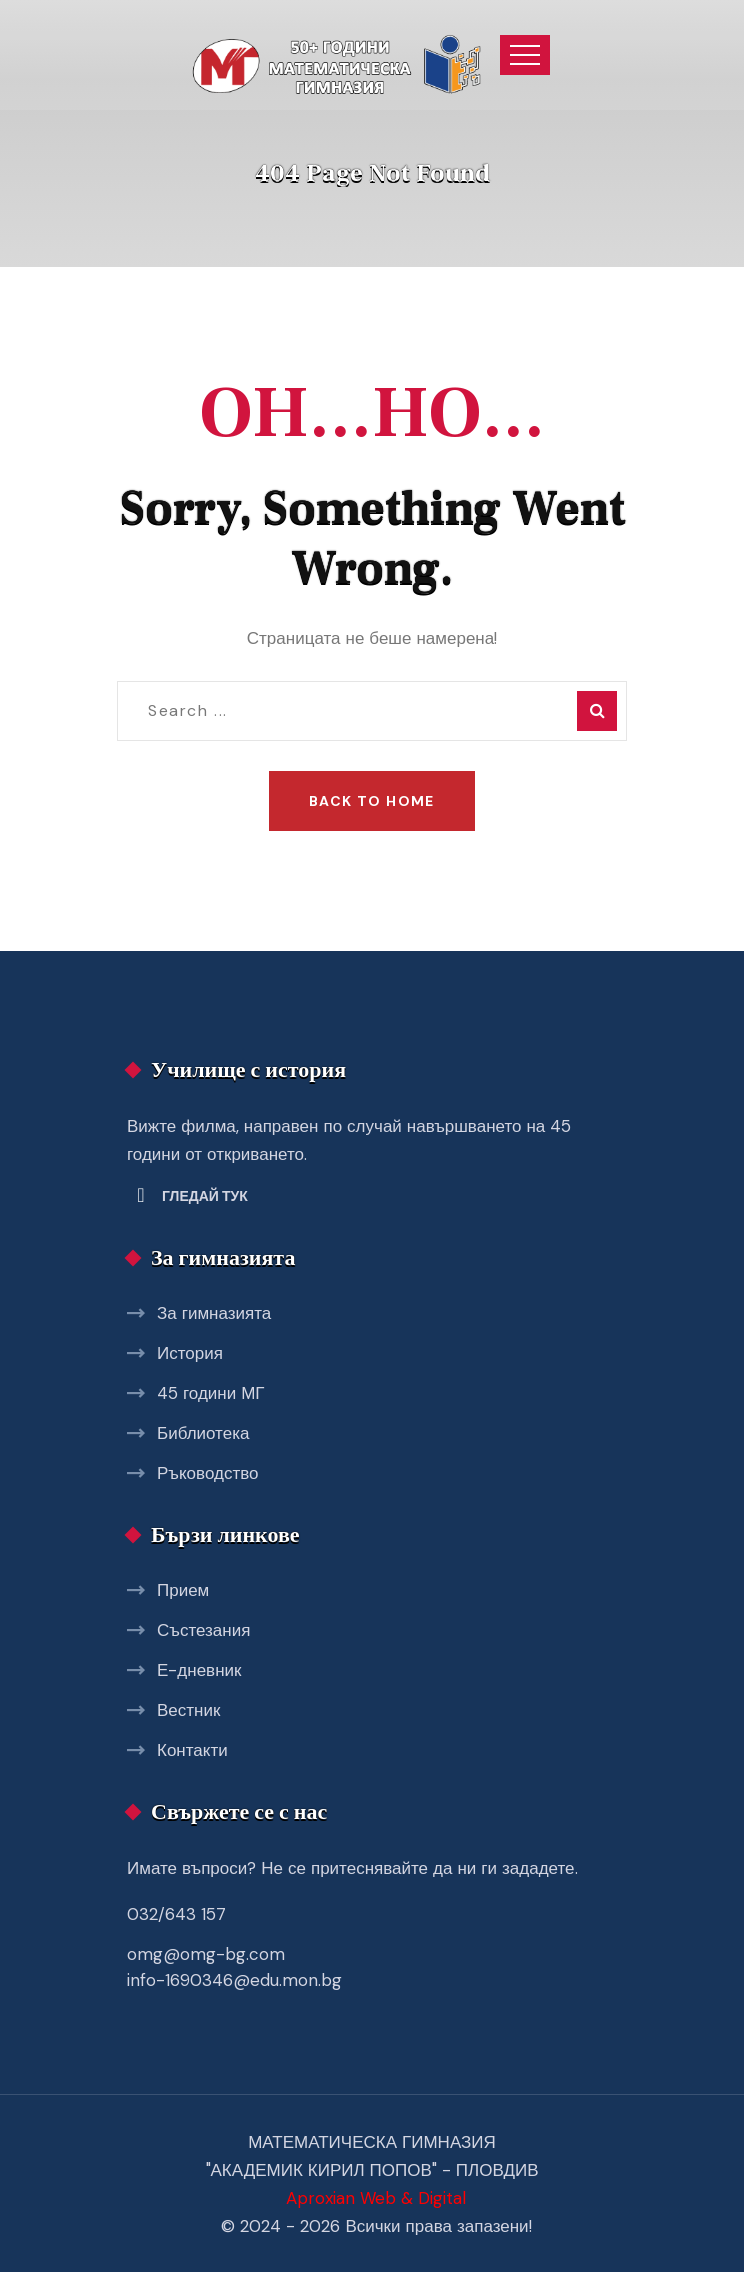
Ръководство (207, 1473)
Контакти (192, 1750)
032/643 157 (176, 1914)
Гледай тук (205, 1196)
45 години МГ (211, 1393)
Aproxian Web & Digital (376, 2198)
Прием (183, 1590)
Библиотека (203, 1433)
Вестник (188, 1710)
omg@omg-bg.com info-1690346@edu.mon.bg (234, 1967)
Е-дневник (199, 1670)
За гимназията (214, 1313)
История (190, 1353)
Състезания (203, 1630)
